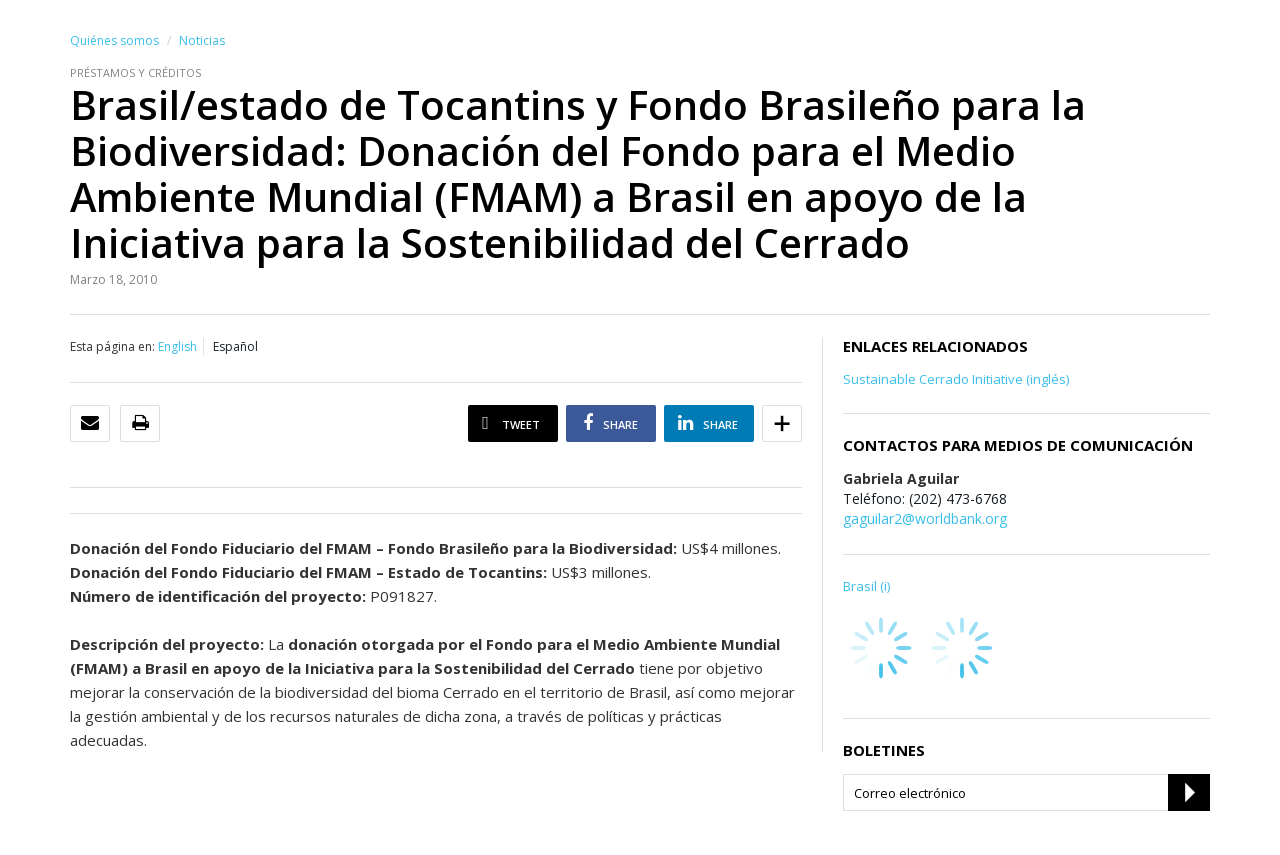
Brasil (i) (866, 586)
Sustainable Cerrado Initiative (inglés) (956, 379)
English (177, 346)
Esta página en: (112, 346)
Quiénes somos (114, 40)
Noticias (202, 40)
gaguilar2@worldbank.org (925, 518)
